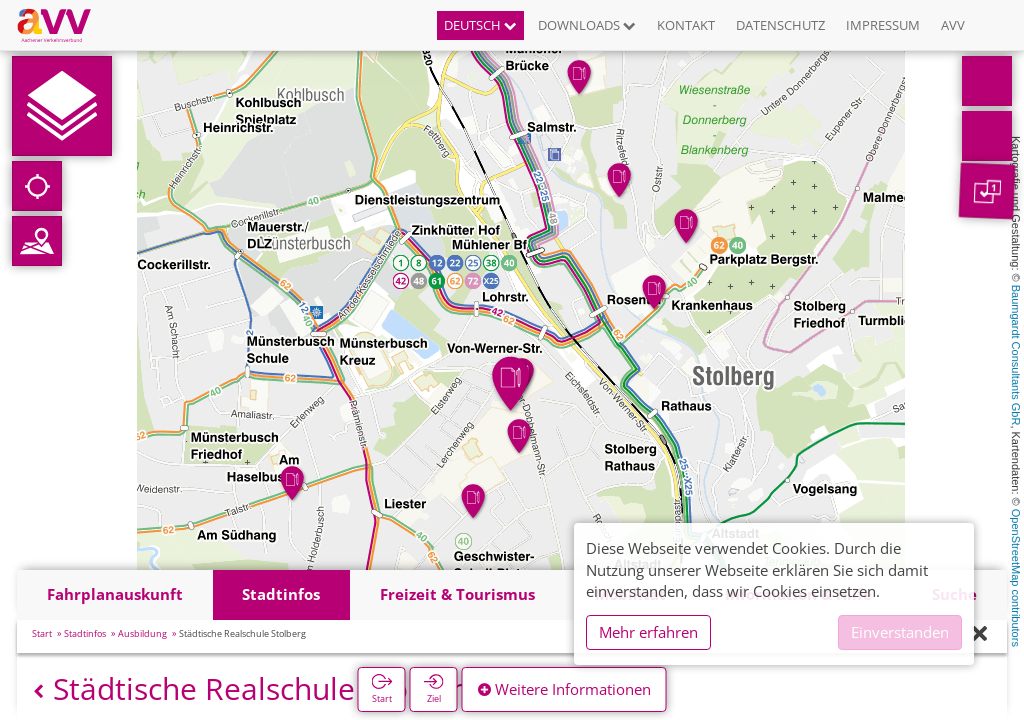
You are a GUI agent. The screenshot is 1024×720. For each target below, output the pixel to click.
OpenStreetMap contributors (1016, 578)
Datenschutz (780, 25)
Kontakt (686, 25)
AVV (953, 25)
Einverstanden (900, 632)
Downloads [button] (587, 25)
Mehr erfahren (648, 632)
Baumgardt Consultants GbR (1016, 355)
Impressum (883, 25)
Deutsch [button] (480, 25)
